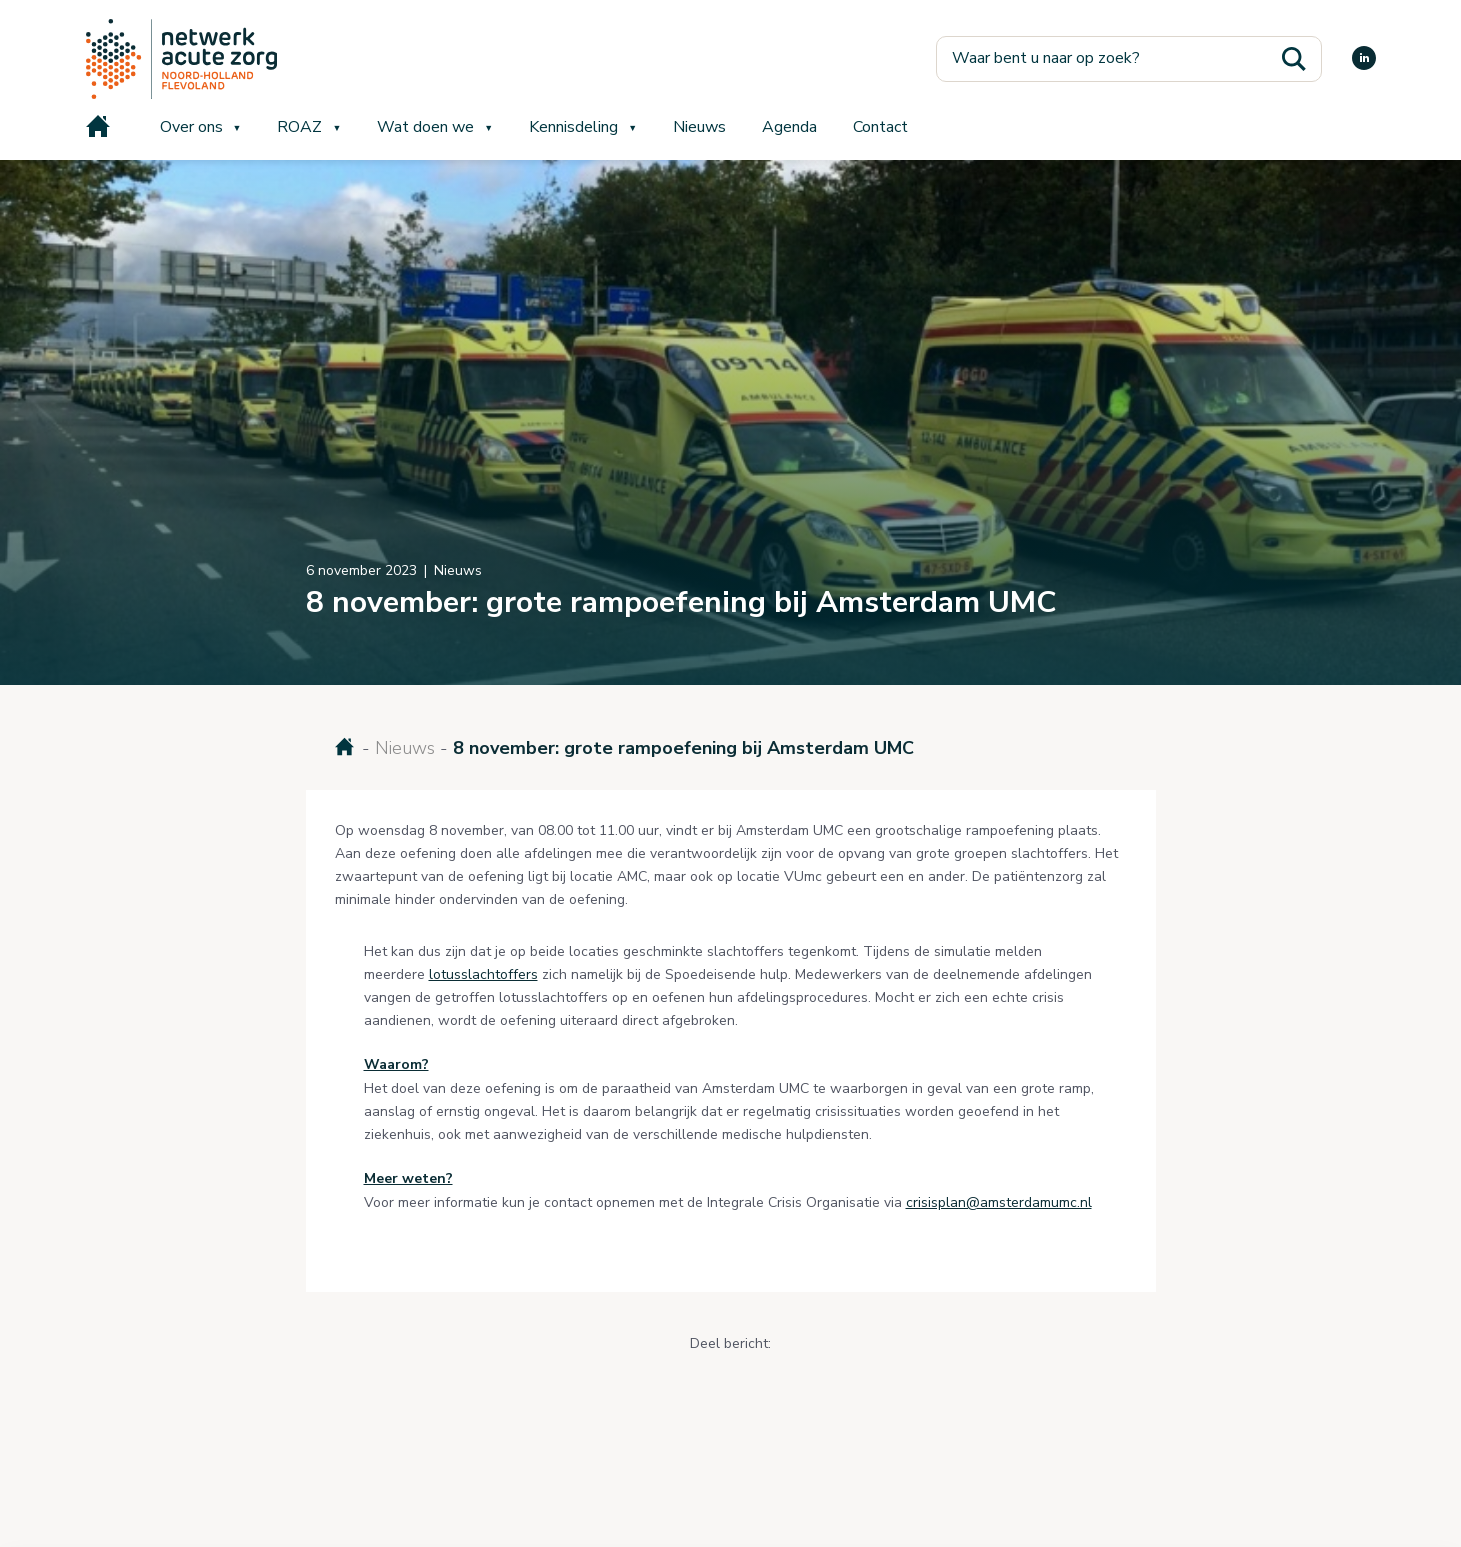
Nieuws (699, 127)
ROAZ (299, 127)
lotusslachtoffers (483, 974)
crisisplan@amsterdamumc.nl (999, 1202)
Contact (880, 127)
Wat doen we (425, 127)
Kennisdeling (573, 127)
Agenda (789, 127)
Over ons (191, 127)
